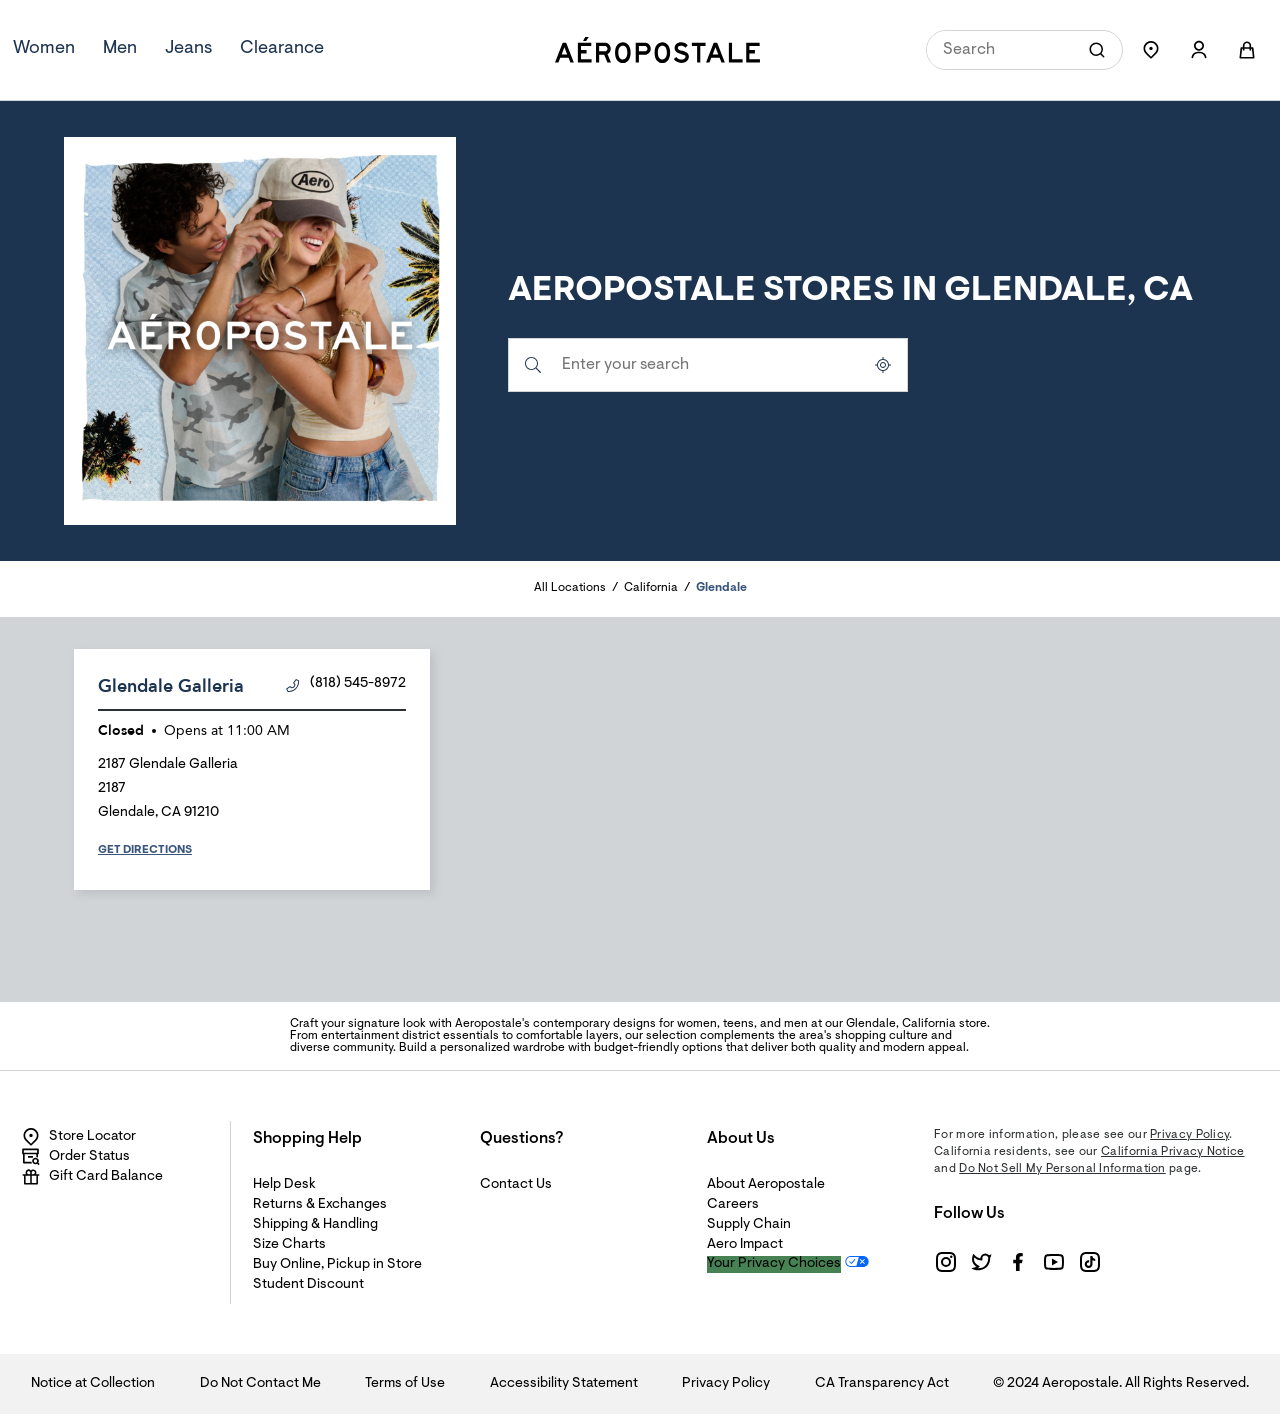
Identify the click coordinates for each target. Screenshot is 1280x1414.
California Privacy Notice (1173, 1152)
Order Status (75, 1157)
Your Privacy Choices (774, 1264)
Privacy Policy (1189, 1135)
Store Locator (78, 1137)
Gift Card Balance (92, 1177)
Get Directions (145, 850)
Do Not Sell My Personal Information (1062, 1169)
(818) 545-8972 (346, 684)
